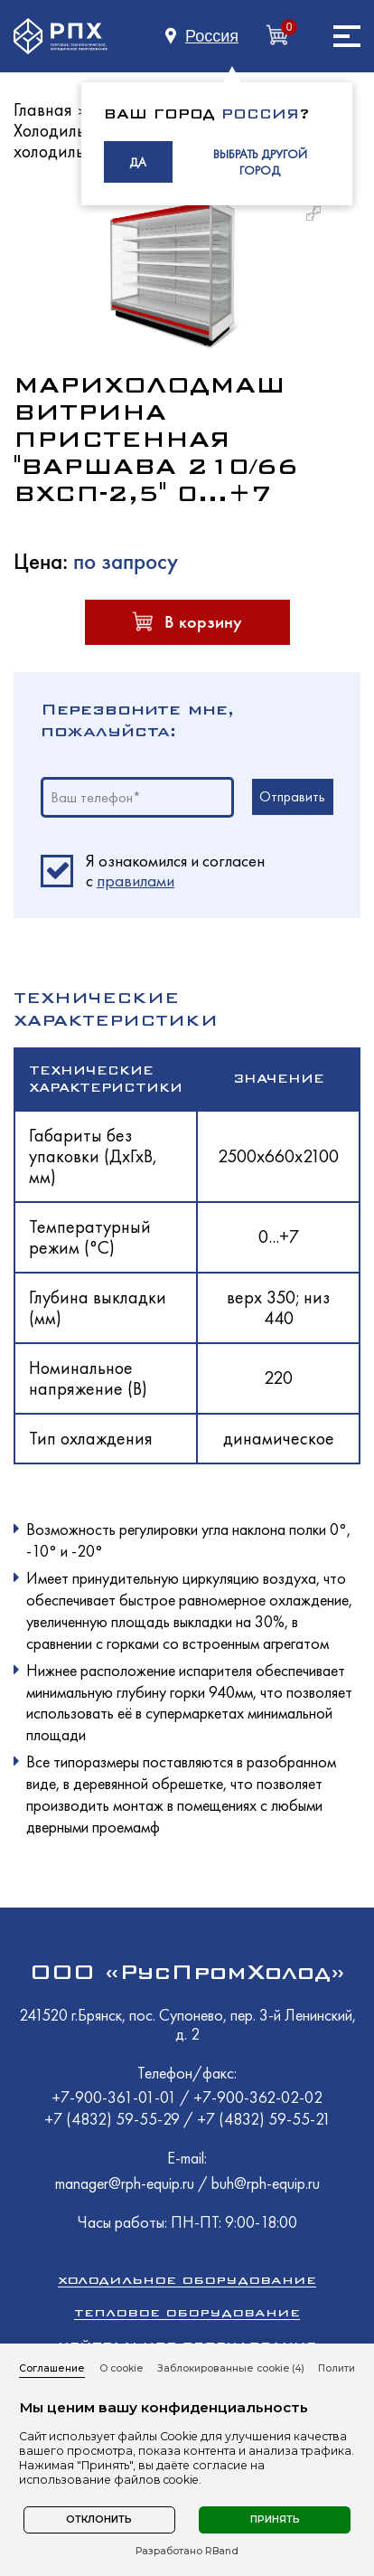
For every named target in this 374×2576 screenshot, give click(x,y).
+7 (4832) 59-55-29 (113, 2118)
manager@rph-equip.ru (124, 2183)
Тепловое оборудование (187, 2312)
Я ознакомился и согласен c (175, 871)
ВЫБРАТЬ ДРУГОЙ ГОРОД (260, 162)
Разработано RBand (187, 2551)
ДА (137, 162)
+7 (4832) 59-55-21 (264, 2118)
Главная (43, 109)
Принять (275, 2519)
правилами (135, 880)
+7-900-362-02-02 (258, 2097)
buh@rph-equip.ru (265, 2183)
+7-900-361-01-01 (115, 2097)
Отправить (292, 796)
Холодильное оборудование (187, 2280)
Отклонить (99, 2519)
